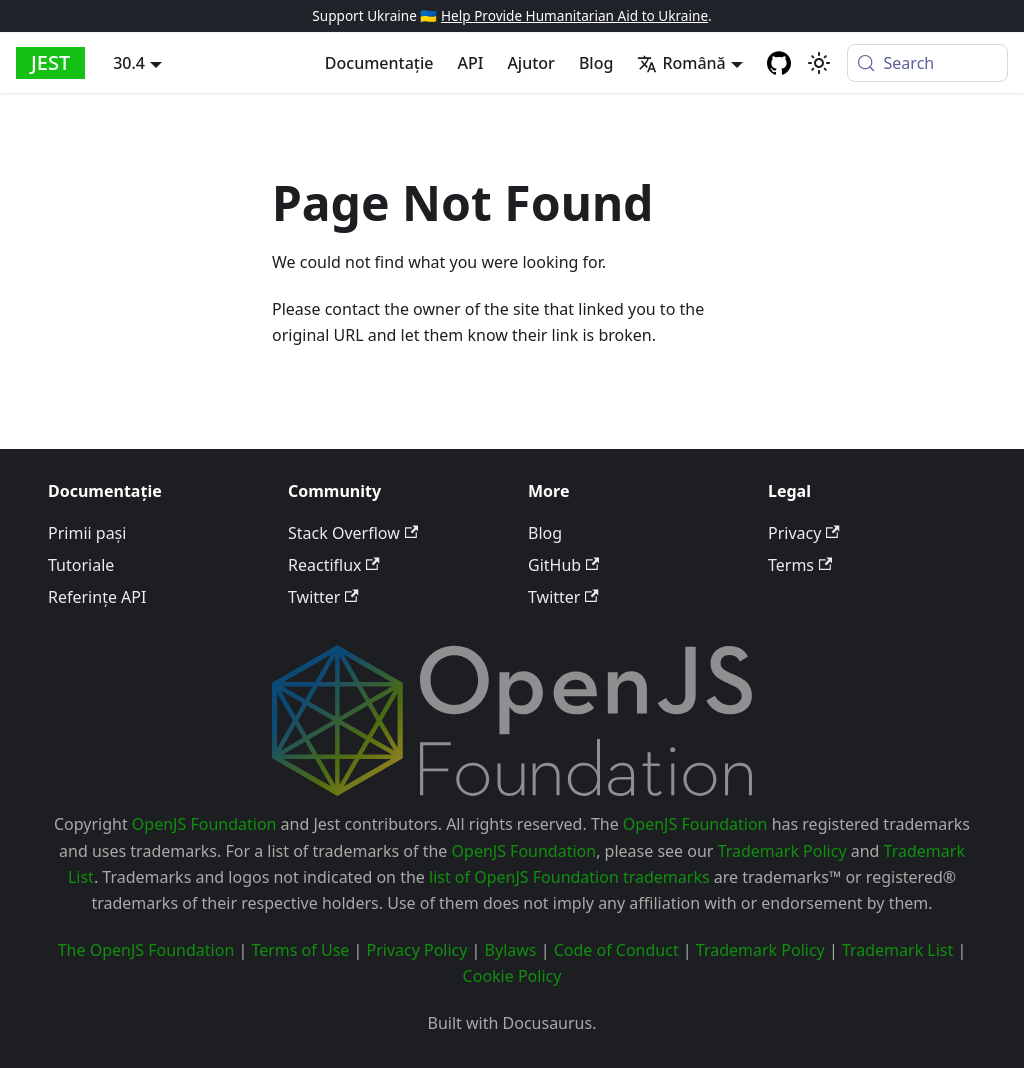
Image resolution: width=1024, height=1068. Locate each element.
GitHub (563, 565)
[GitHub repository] (779, 63)
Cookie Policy (512, 976)
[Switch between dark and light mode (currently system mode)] (819, 63)
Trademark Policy (782, 851)
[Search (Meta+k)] (927, 63)
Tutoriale (81, 565)
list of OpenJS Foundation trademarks (569, 877)
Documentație (379, 63)
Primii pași (87, 533)
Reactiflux (334, 565)
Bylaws (511, 950)
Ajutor (531, 63)
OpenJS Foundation (204, 824)
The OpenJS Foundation (146, 950)
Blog (596, 63)
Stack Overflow (353, 533)
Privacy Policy (416, 950)
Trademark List (897, 950)
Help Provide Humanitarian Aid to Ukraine (574, 15)
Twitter (323, 597)
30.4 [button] (129, 63)
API (470, 63)
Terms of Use (300, 950)
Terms (800, 565)
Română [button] (681, 63)
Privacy (804, 533)
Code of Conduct (616, 950)
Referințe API (97, 597)
